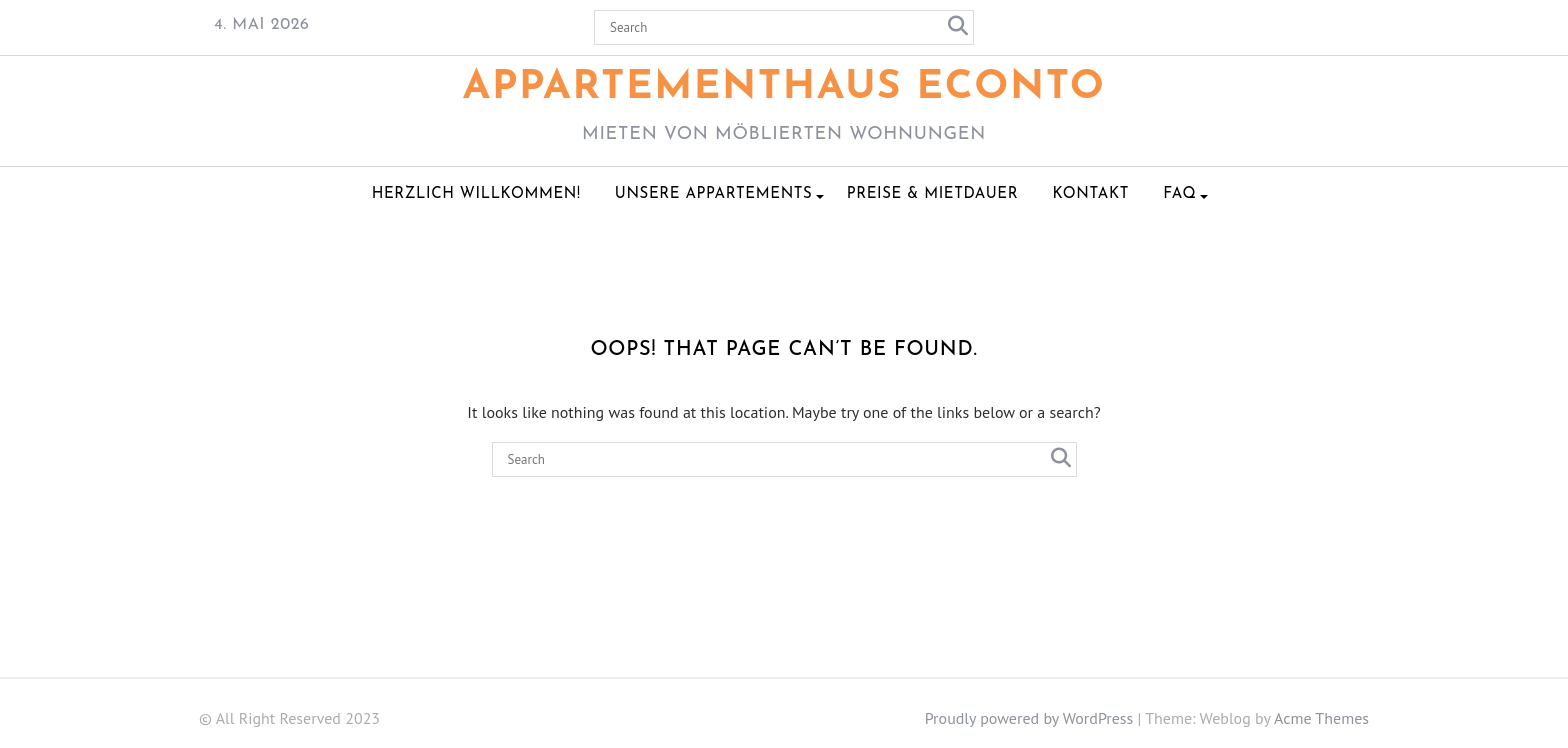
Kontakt (1090, 194)
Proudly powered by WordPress (1029, 718)
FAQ (1179, 194)
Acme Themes (1321, 718)
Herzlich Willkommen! (476, 194)
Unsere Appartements (714, 194)
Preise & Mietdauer (932, 194)
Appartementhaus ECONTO (784, 88)
